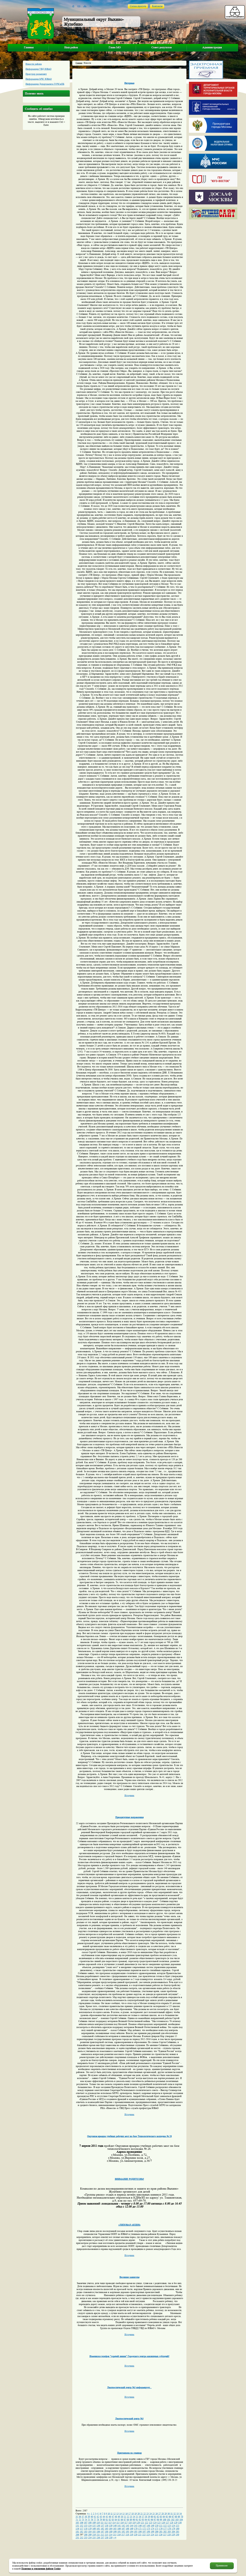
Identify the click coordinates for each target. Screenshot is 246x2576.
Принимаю (222, 2565)
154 (173, 2525)
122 (146, 2522)
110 (98, 2522)
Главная (29, 47)
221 (140, 2534)
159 (90, 2528)
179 (173, 2528)
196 (140, 2531)
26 (156, 2513)
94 (146, 2519)
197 (144, 2531)
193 (127, 2531)
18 (132, 2513)
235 (94, 2537)
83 (113, 2519)
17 (129, 2513)
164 (110, 2528)
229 (173, 2534)
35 (77, 2516)
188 (106, 2531)
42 (98, 2516)
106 (81, 2522)
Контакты (157, 6)
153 (169, 2525)
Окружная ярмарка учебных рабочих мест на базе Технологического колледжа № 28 (129, 2136)
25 (153, 2513)
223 (148, 2534)
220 (135, 2534)
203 (169, 2531)
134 (90, 2525)
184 (90, 2531)
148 (148, 2525)
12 (114, 2513)
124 (155, 2522)
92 (140, 2519)
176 (161, 2528)
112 (106, 2522)
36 (80, 2516)
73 (83, 2519)
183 (85, 2531)
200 (156, 2531)
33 (177, 2513)
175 (156, 2528)
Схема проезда (138, 6)
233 (85, 2537)
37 (83, 2516)
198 (148, 2531)
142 (123, 2525)
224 (152, 2534)
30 (168, 2513)
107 (85, 2522)
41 (95, 2516)
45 (107, 2516)
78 (98, 2519)
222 (144, 2534)
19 (135, 2513)
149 (152, 2525)
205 (177, 2531)
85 (119, 2519)
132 (81, 2525)
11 (111, 2513)
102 (173, 2519)
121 (142, 2522)
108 (90, 2522)
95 (149, 2519)
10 (108, 2513)
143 (127, 2525)
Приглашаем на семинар (129, 2453)
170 (136, 2528)
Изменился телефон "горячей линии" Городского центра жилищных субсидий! (129, 2356)
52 (128, 2516)
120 (138, 2522)
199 (152, 2531)
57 (143, 2516)
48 (116, 2516)
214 (110, 2534)
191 (119, 2531)
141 (119, 2525)
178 (169, 2528)
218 (127, 2534)
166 (119, 2528)
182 (81, 2531)
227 (165, 2534)
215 (114, 2534)
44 (104, 2516)
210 (94, 2534)
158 (85, 2528)
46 (110, 2516)
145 (136, 2525)
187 (102, 2531)
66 (170, 2516)
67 (173, 2516)
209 (90, 2534)
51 (125, 2516)
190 (115, 2531)
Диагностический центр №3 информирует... (129, 2387)
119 (134, 2522)
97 (155, 2519)
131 (77, 2525)
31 (171, 2513)
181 (77, 2531)
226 (160, 2534)
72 (80, 2519)
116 (122, 2522)
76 (92, 2519)
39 (89, 2516)
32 (174, 2513)
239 (110, 2537)
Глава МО (115, 47)
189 (110, 2531)
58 (146, 2516)
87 (125, 2519)
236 (98, 2537)
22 (144, 2513)
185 (94, 2531)
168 (127, 2528)
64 (164, 2516)
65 (167, 2516)
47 (113, 2516)
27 (159, 2513)
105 (77, 2522)
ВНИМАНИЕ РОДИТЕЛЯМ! (129, 2179)
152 (165, 2525)
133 (85, 2525)
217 (123, 2534)
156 (77, 2528)
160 (94, 2528)
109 (94, 2522)
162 (102, 2528)
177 (165, 2528)
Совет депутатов (161, 47)
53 (131, 2516)
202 (165, 2531)
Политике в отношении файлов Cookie (41, 2568)
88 (128, 2519)
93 (143, 2519)
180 (177, 2528)
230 (177, 2534)
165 (115, 2528)
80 (104, 2519)
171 (140, 2528)
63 (161, 2516)
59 (149, 2516)
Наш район (71, 47)
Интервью (129, 83)
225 (156, 2534)
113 (110, 2522)
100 (164, 2519)
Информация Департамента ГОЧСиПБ (45, 84)
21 (141, 2513)
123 (150, 2522)
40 (92, 2516)
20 (138, 2513)
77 (95, 2519)
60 (152, 2516)
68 (176, 2516)
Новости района (34, 64)
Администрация (212, 47)
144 (131, 2525)
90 (134, 2519)
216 (119, 2534)
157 (81, 2528)
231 (77, 2537)
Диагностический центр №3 (129, 2418)
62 (158, 2516)
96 (152, 2519)
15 (123, 2513)
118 (130, 2522)
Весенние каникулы (129, 2277)
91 (137, 2519)
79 (101, 2519)
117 (126, 2522)
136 (98, 2525)
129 (175, 2522)
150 (156, 2525)
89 (131, 2519)
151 (161, 2525)
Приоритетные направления (129, 1817)
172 (144, 2528)
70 (182, 2516)
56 (140, 2516)
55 (137, 2516)
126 (163, 2522)
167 (123, 2528)
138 (106, 2525)
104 (181, 2519)
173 (148, 2528)
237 (102, 2537)
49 (119, 2516)
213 (106, 2534)
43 (101, 2516)
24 (150, 2513)
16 (126, 2513)
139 (110, 2525)
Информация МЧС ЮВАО (39, 79)
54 (134, 2516)
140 (115, 2525)
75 (89, 2519)
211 (98, 2534)
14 (120, 2513)
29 (165, 2513)
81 (107, 2519)
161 (98, 2528)
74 (86, 2519)
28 (162, 2513)
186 (98, 2531)
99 (161, 2519)
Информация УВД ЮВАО (38, 69)
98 (158, 2519)
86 (122, 2519)
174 (152, 2528)
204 (173, 2531)
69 (179, 2516)
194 (131, 2531)
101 (168, 2519)
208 (85, 2534)
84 (116, 2519)
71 (77, 2519)
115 (118, 2522)
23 (147, 2513)
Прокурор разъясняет (36, 74)
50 (122, 2516)
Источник (129, 1795)
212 (102, 2534)
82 (110, 2519)
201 (161, 2531)
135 (94, 2525)
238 (106, 2537)
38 (86, 2516)
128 (171, 2522)
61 (155, 2516)
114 (114, 2522)
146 (140, 2525)
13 (117, 2513)
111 (102, 2522)
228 (169, 2534)
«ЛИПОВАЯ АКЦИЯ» (129, 2225)
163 (106, 2528)
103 (177, 2519)
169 (131, 2528)
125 (159, 2522)
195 (136, 2531)
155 (177, 2525)
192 (123, 2531)
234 (90, 2537)
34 (180, 2513)
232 (81, 2537)
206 (77, 2534)
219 (131, 2534)
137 (102, 2525)
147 (144, 2525)
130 (180, 2522)
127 (167, 2522)
